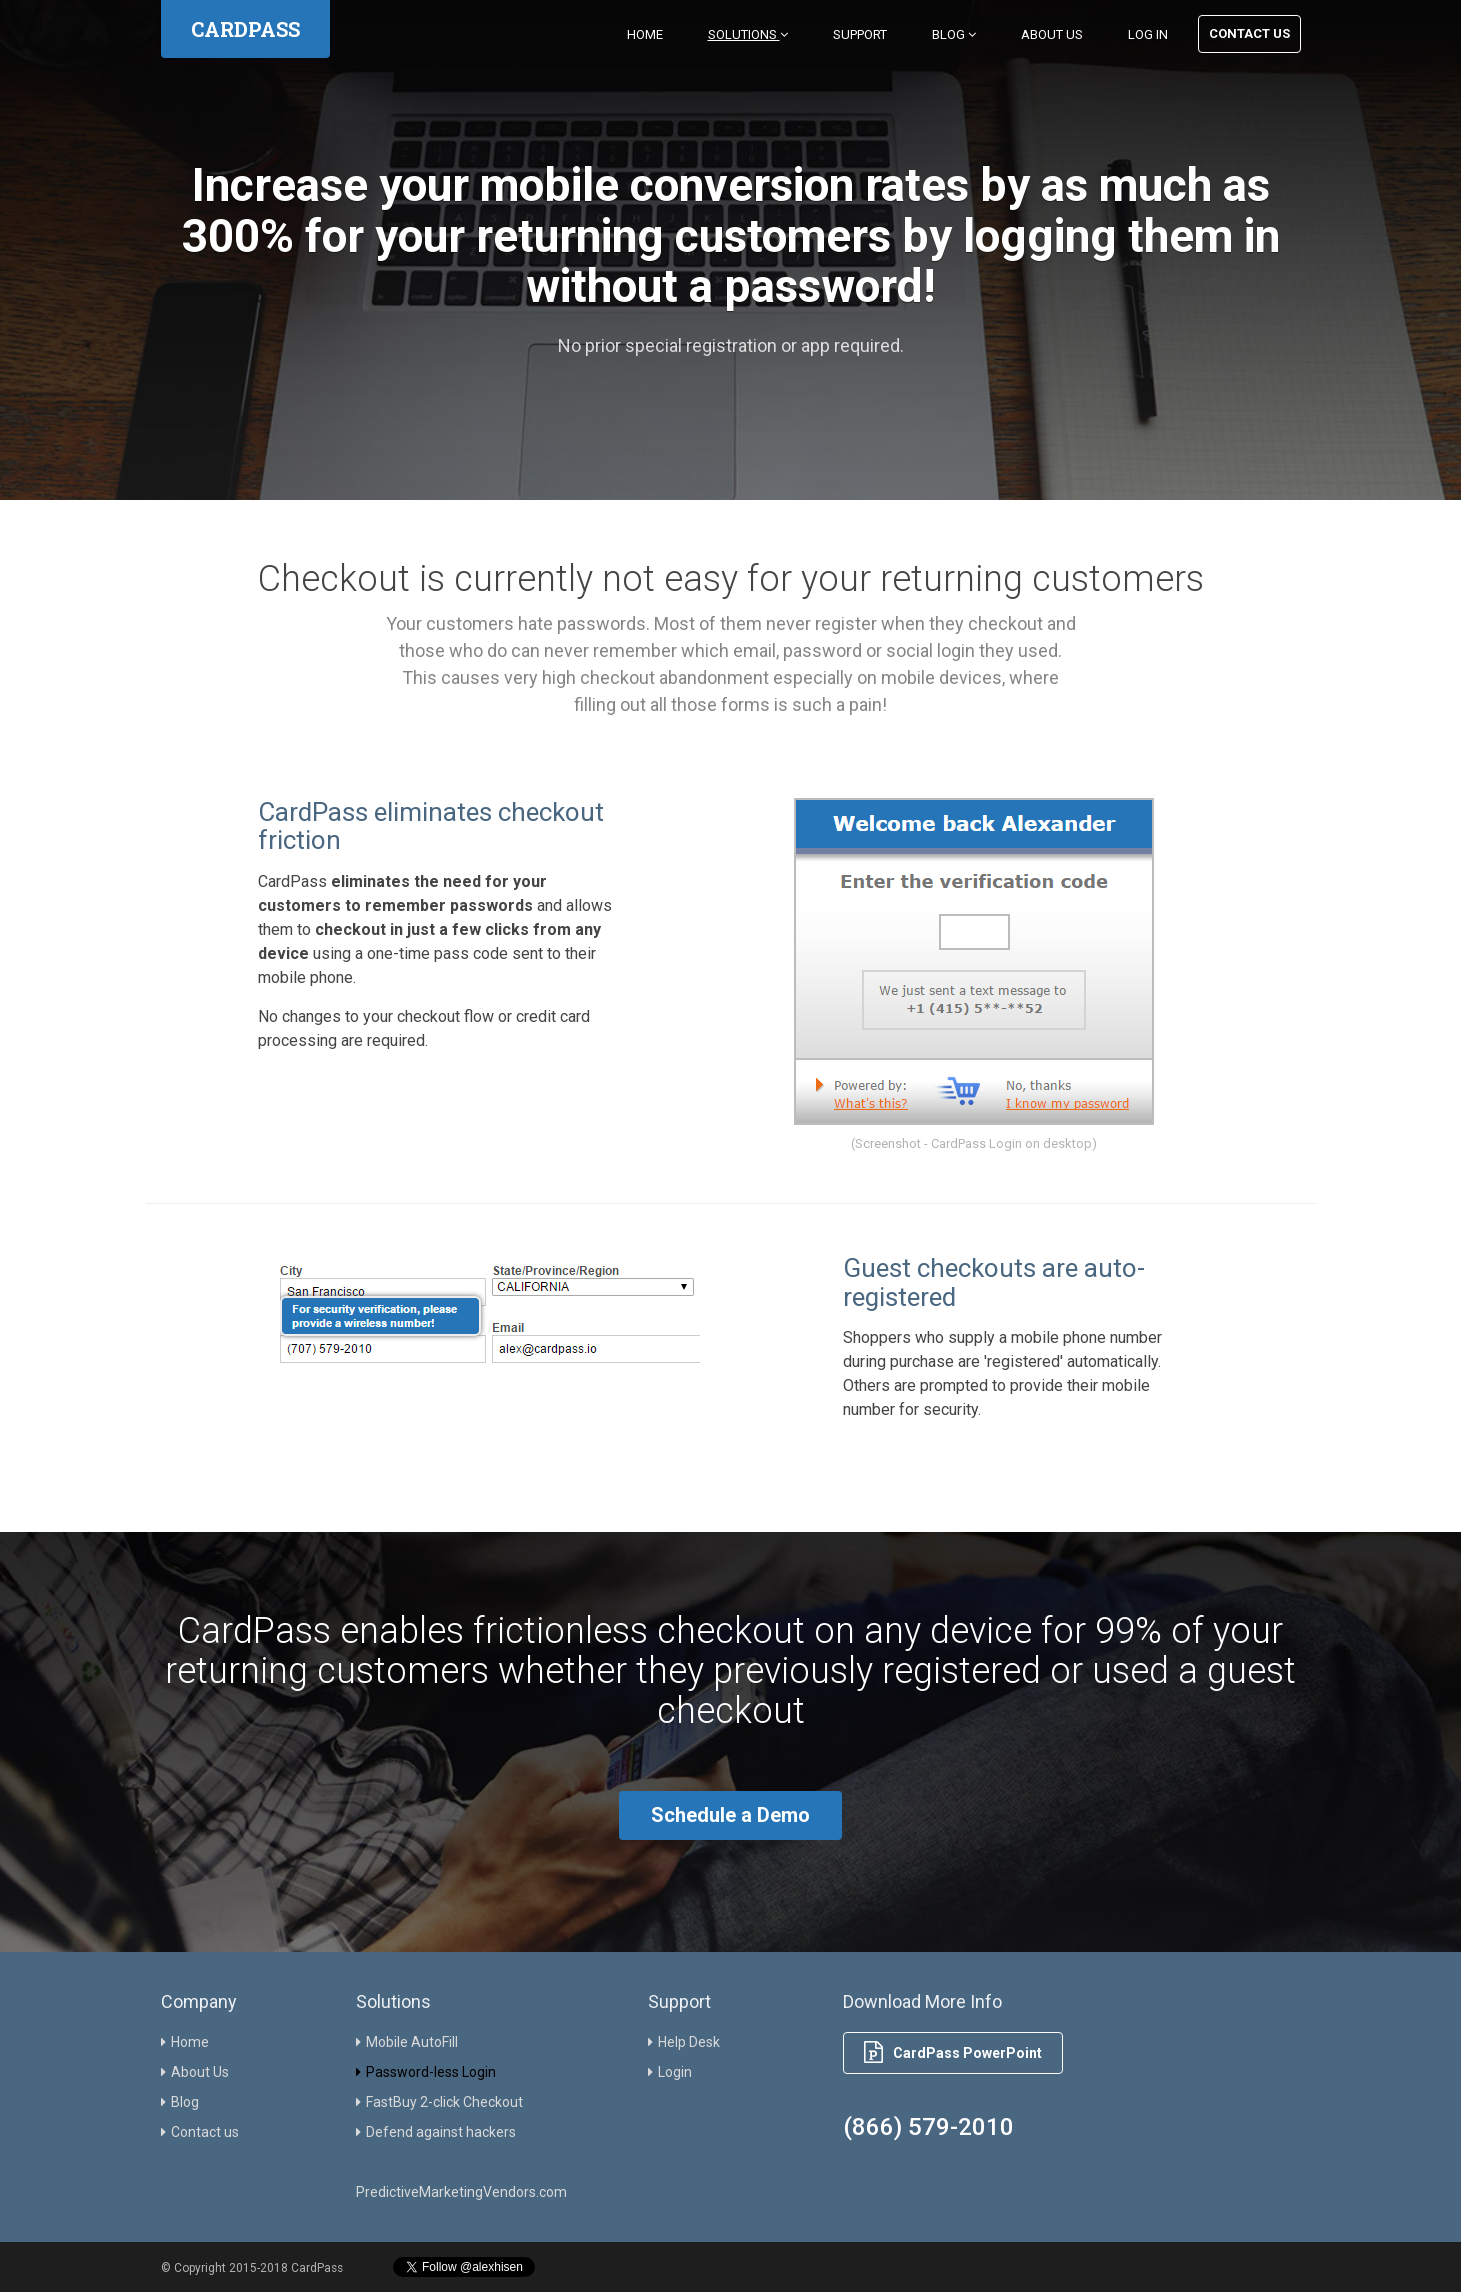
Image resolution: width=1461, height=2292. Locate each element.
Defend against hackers (436, 2132)
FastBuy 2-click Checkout (439, 2102)
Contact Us (1249, 33)
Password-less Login (426, 2072)
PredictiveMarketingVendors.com (461, 2192)
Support (860, 34)
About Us (1052, 34)
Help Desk (684, 2042)
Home (645, 34)
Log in (1148, 34)
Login (670, 2072)
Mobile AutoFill (407, 2042)
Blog (954, 34)
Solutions (748, 34)
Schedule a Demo (730, 1815)
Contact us (200, 2132)
